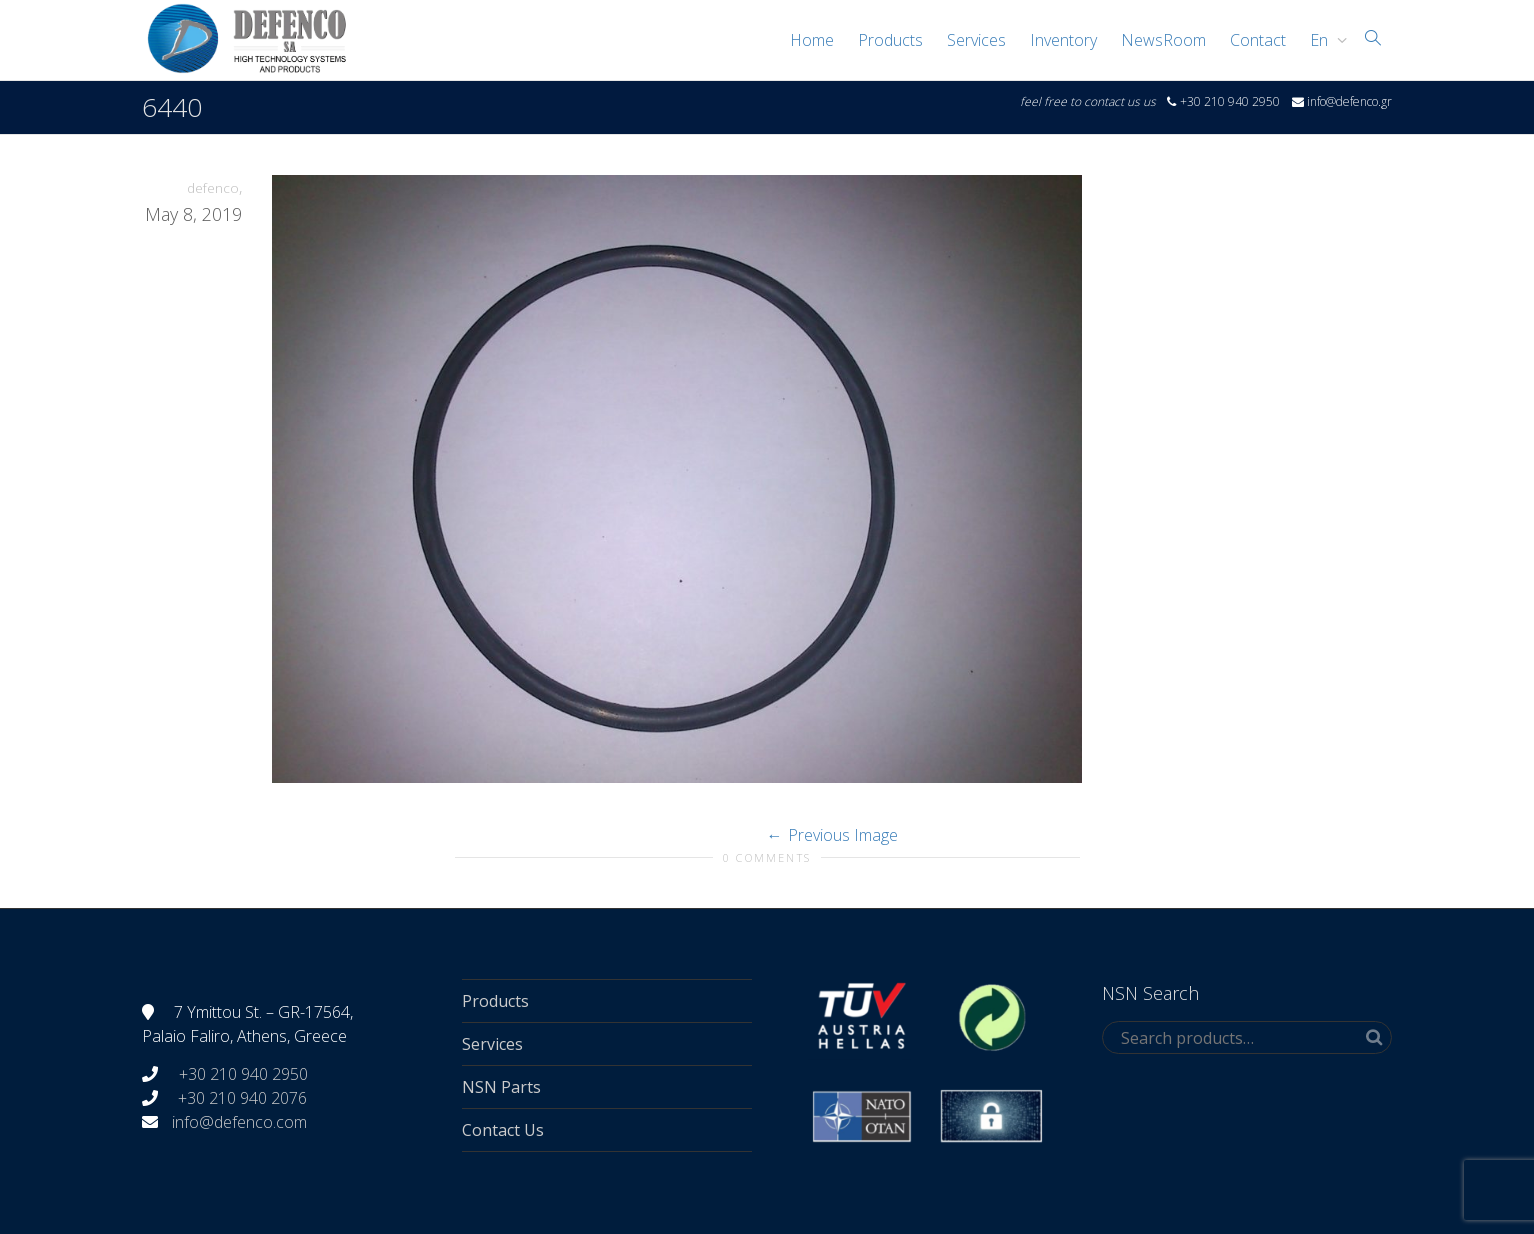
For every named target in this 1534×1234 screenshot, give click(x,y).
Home (812, 40)
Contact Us (503, 1130)
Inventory (1063, 40)
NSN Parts (501, 1087)
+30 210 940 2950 (241, 1074)
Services (976, 40)
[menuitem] (1323, 40)
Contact (1258, 40)
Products (890, 40)
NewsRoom (1163, 40)
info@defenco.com (239, 1122)
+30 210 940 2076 (242, 1098)
